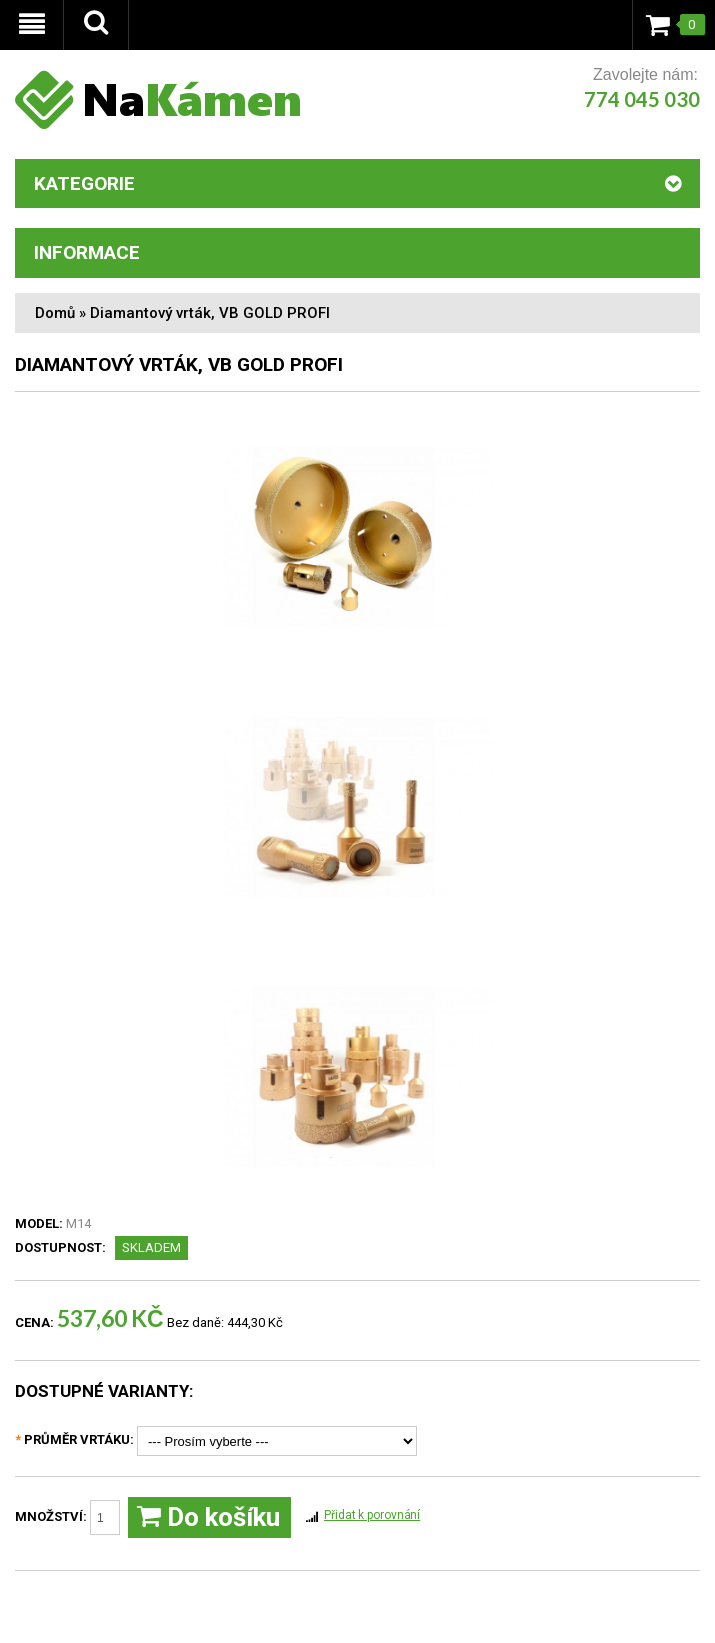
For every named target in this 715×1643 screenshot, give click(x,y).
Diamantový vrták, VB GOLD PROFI (210, 313)
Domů (55, 313)
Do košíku (208, 1517)
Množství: (67, 1517)
